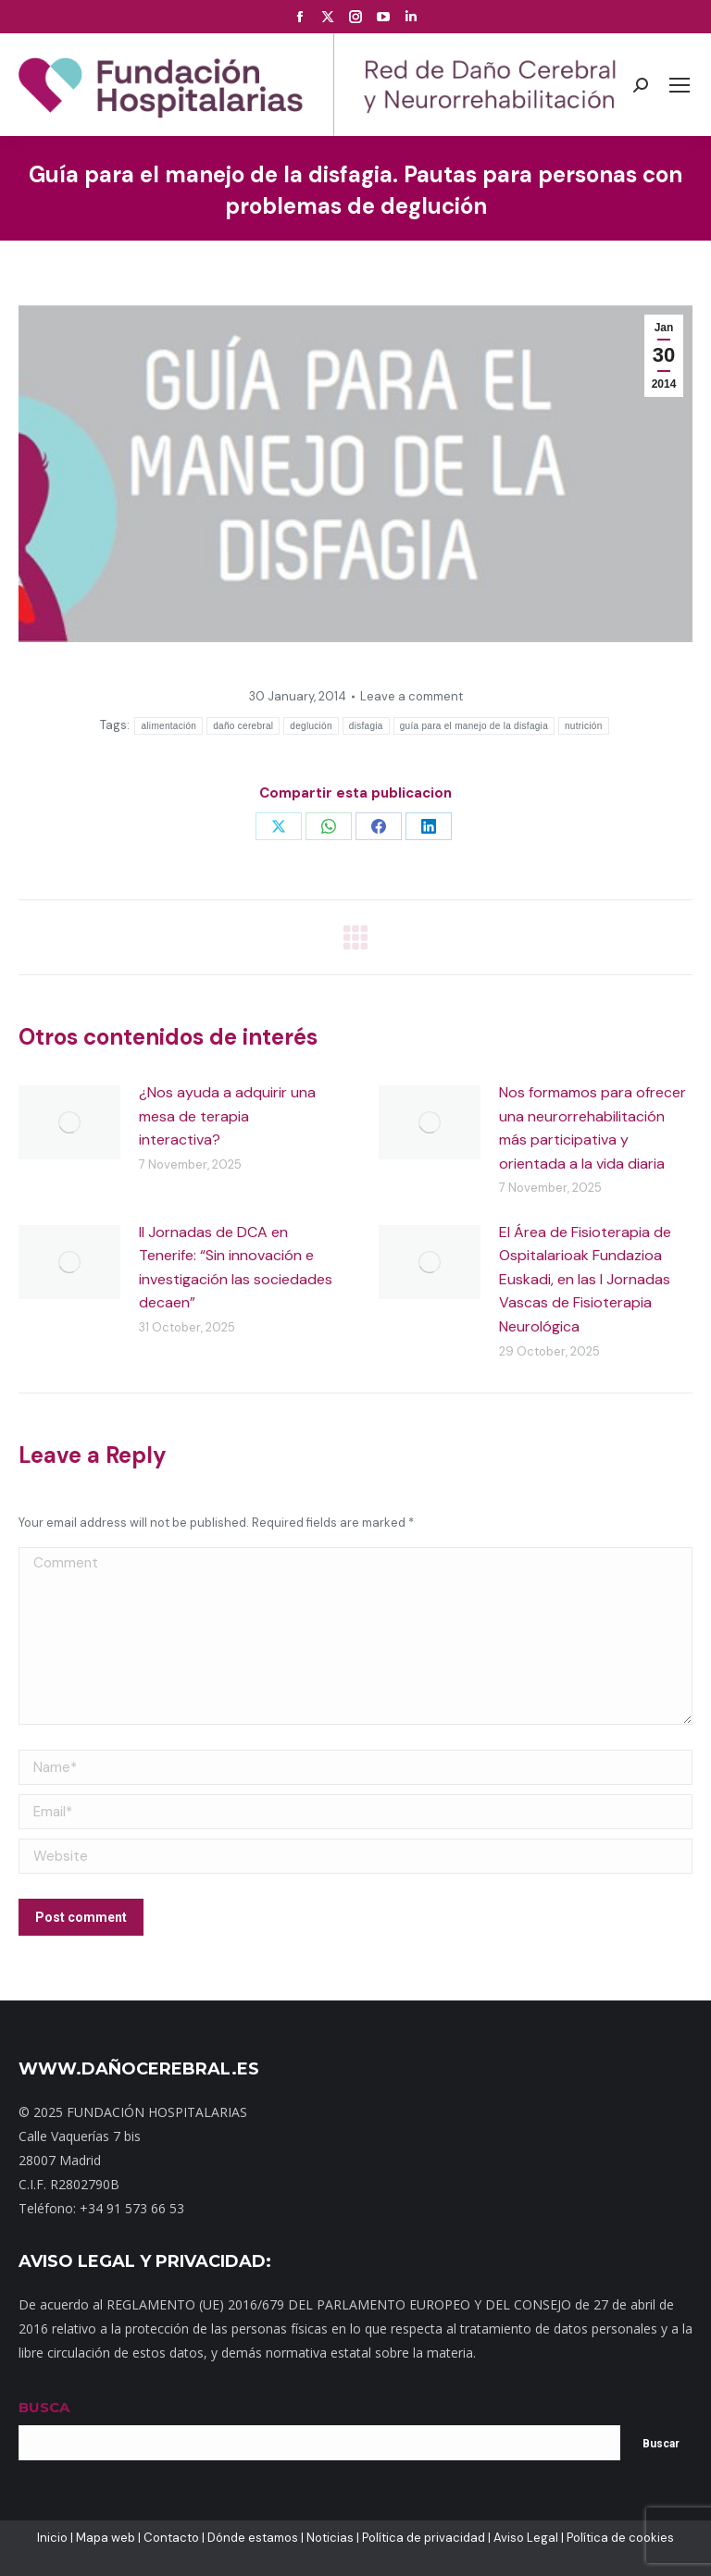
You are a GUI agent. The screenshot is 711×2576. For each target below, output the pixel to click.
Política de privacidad (423, 2537)
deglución (311, 726)
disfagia (366, 726)
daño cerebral (243, 726)
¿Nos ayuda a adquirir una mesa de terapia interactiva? (227, 1116)
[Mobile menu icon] (679, 85)
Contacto (171, 2537)
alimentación (168, 726)
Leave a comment (411, 696)
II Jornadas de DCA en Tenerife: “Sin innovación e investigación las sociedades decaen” (235, 1267)
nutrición (584, 726)
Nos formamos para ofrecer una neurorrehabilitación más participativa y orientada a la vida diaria (592, 1128)
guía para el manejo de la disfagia (474, 726)
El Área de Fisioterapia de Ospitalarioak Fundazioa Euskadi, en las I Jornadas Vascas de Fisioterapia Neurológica (585, 1279)
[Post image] (69, 1122)
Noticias (330, 2537)
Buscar (661, 2443)
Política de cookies (620, 2537)
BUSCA (44, 2407)
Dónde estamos (252, 2537)
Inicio (52, 2537)
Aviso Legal (525, 2537)
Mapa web (105, 2537)
